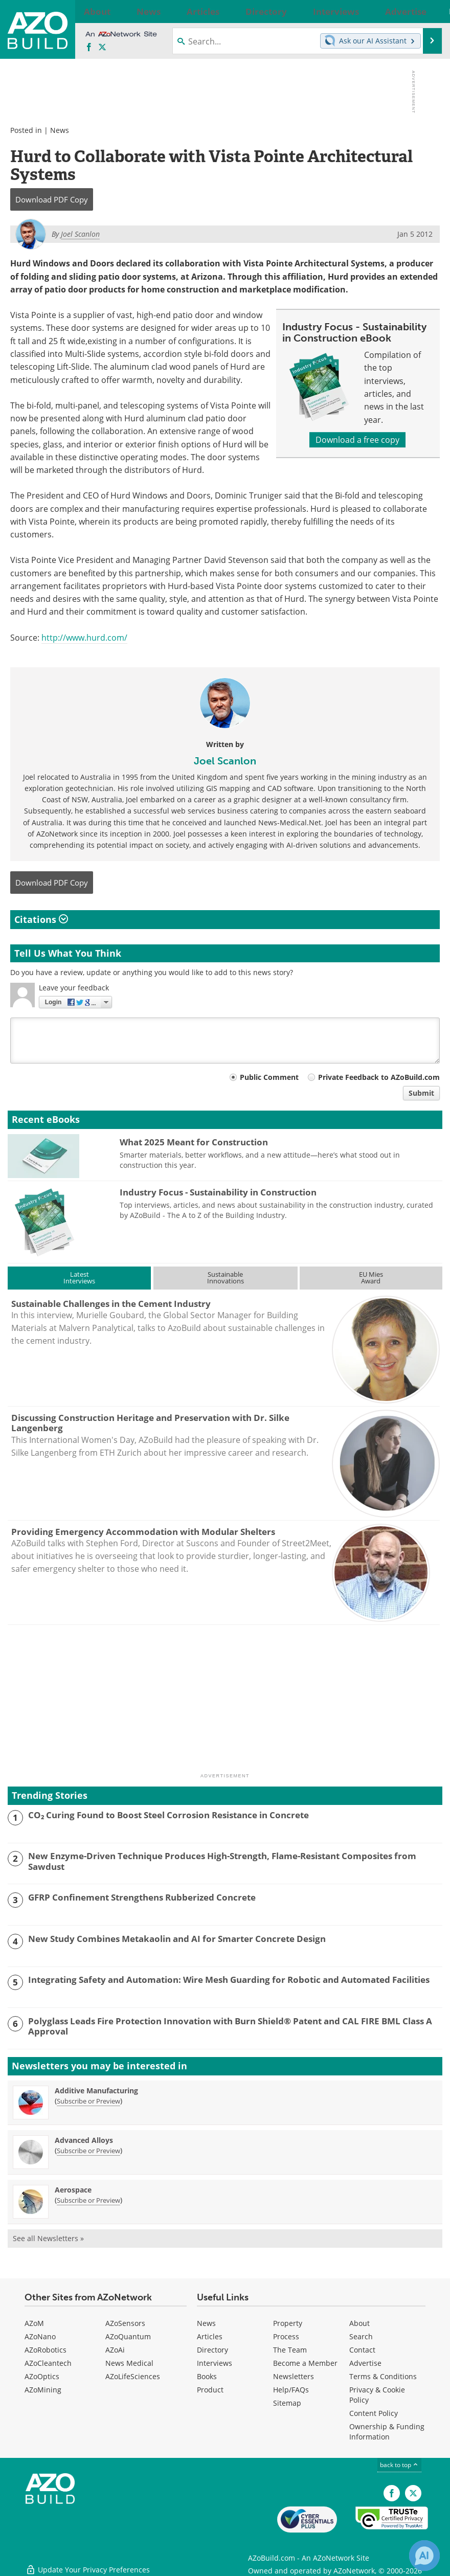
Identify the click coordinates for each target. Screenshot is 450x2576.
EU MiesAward (371, 1277)
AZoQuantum (128, 2336)
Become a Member (305, 2363)
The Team (290, 2350)
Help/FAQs (291, 2389)
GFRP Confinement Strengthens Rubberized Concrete (142, 1897)
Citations (41, 919)
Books (207, 2376)
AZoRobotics (45, 2350)
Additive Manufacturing (96, 2090)
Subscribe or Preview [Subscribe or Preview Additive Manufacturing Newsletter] (88, 2101)
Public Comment (269, 1077)
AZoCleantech (48, 2363)
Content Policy (373, 2413)
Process (286, 2336)
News (59, 130)
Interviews (214, 2363)
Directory (212, 2350)
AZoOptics (42, 2376)
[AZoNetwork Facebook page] (89, 47)
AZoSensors (125, 2323)
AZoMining (43, 2389)
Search (361, 2336)
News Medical (129, 2363)
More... (425, 11)
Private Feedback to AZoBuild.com (379, 1077)
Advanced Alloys (84, 2140)
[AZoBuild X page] (102, 47)
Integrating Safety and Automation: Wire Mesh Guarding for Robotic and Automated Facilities (229, 1980)
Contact (362, 2350)
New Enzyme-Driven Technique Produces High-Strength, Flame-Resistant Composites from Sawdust (222, 1861)
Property (287, 2323)
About (359, 2323)
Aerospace (73, 2190)
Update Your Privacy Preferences (88, 2563)
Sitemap (287, 2403)
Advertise (365, 2363)
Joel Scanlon (225, 761)
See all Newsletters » (48, 2238)
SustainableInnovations (225, 1277)
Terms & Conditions (383, 2376)
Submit (421, 1093)
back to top (399, 2464)
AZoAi (115, 2350)
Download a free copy (357, 439)
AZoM (34, 2323)
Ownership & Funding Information (386, 2432)
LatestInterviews (79, 1277)
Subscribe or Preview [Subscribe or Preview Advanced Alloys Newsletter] (88, 2150)
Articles (209, 2336)
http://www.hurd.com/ (84, 637)
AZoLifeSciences (132, 2376)
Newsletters (293, 2376)
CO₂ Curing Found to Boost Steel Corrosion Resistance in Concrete (168, 1815)
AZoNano (40, 2336)
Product (210, 2389)
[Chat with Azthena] (424, 2555)
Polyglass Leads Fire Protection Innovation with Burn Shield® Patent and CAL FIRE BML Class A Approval (230, 2026)
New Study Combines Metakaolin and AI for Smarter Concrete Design (177, 1939)
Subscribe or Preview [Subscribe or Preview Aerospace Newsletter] (88, 2200)
